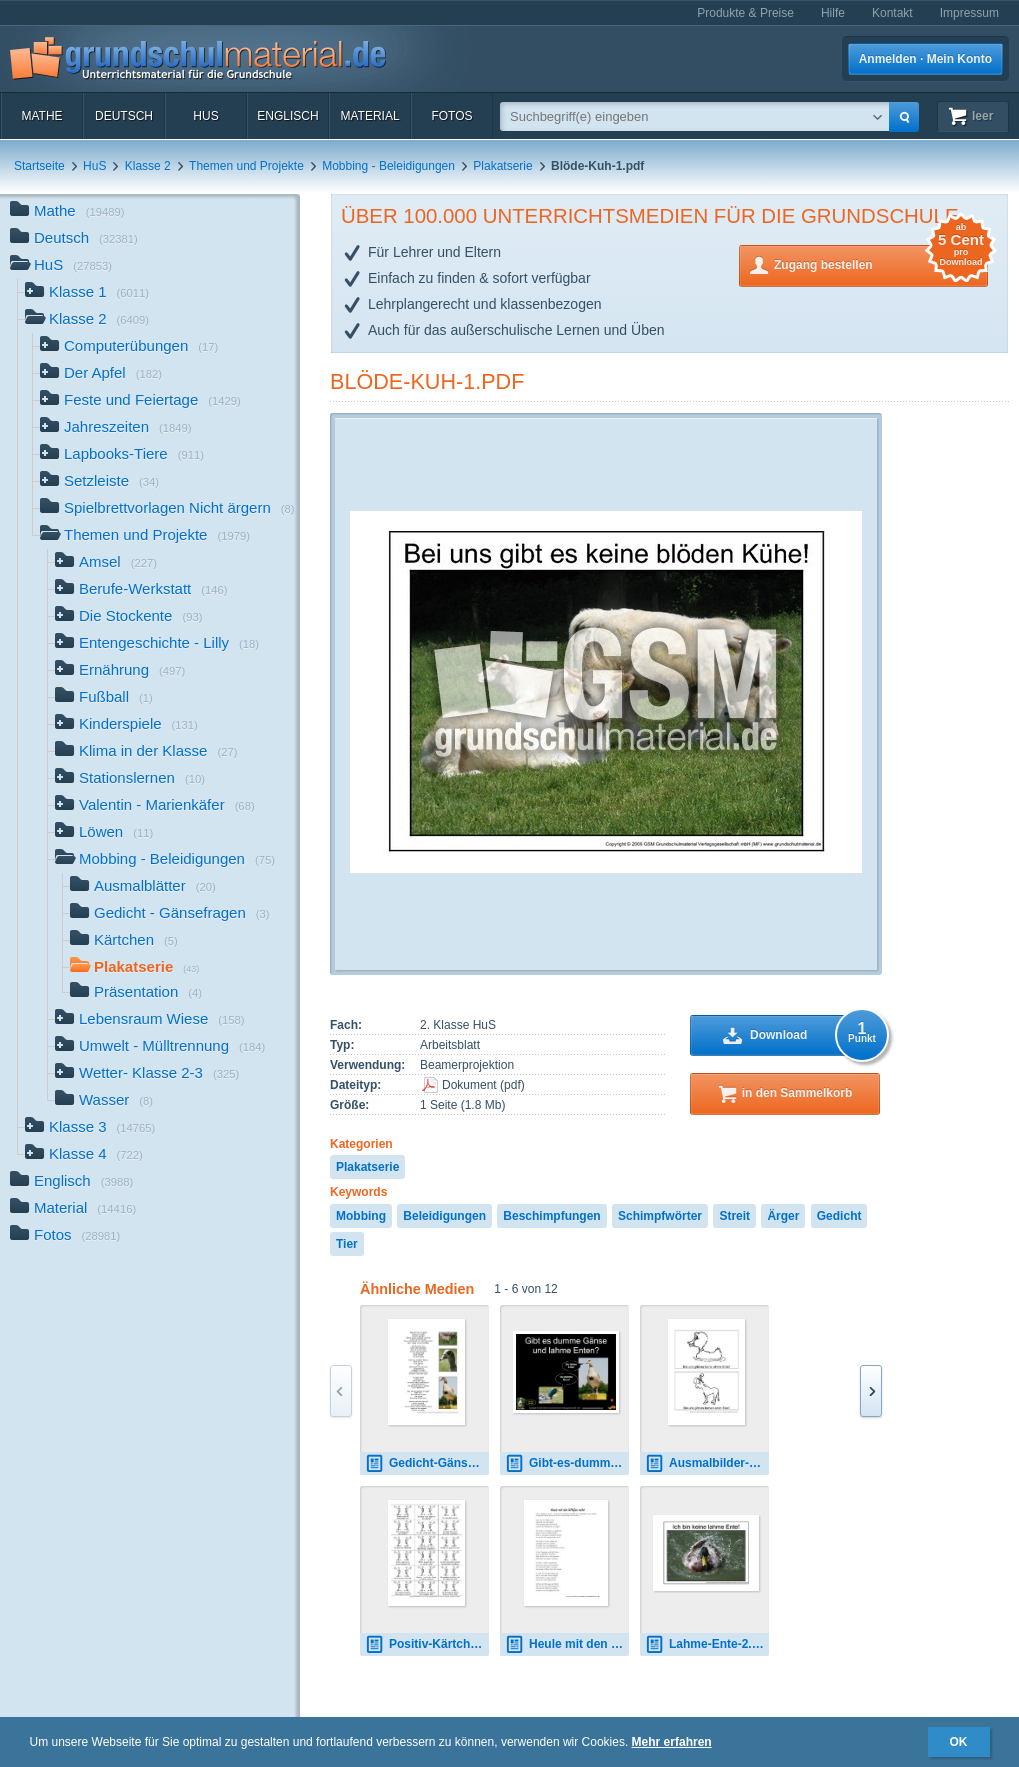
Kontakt (892, 13)
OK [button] (959, 1742)
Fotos (451, 116)
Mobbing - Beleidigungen (388, 166)
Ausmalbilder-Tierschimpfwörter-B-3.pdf (707, 1463)
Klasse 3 (90, 1128)
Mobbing (361, 1216)
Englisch (287, 116)
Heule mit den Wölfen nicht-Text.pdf (567, 1644)
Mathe (41, 116)
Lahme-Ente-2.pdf (707, 1644)
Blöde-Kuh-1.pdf (427, 381)
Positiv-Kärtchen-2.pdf (427, 1644)
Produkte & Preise (745, 13)
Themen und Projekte (246, 166)
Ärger (783, 1216)
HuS (205, 116)
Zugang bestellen (881, 263)
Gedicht (839, 1216)
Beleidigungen (444, 1216)
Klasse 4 (84, 1155)
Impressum (969, 13)
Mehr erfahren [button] (672, 1742)
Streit (734, 1216)
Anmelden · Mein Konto (925, 59)
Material (369, 116)
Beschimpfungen (551, 1216)
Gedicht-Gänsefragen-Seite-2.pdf (427, 1463)
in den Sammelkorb (797, 1093)
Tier (347, 1244)
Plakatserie (502, 166)
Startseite (39, 166)
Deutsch (124, 116)
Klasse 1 (87, 293)
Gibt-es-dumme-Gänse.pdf (567, 1463)
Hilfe (833, 13)
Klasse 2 (148, 166)
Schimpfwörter (660, 1216)
